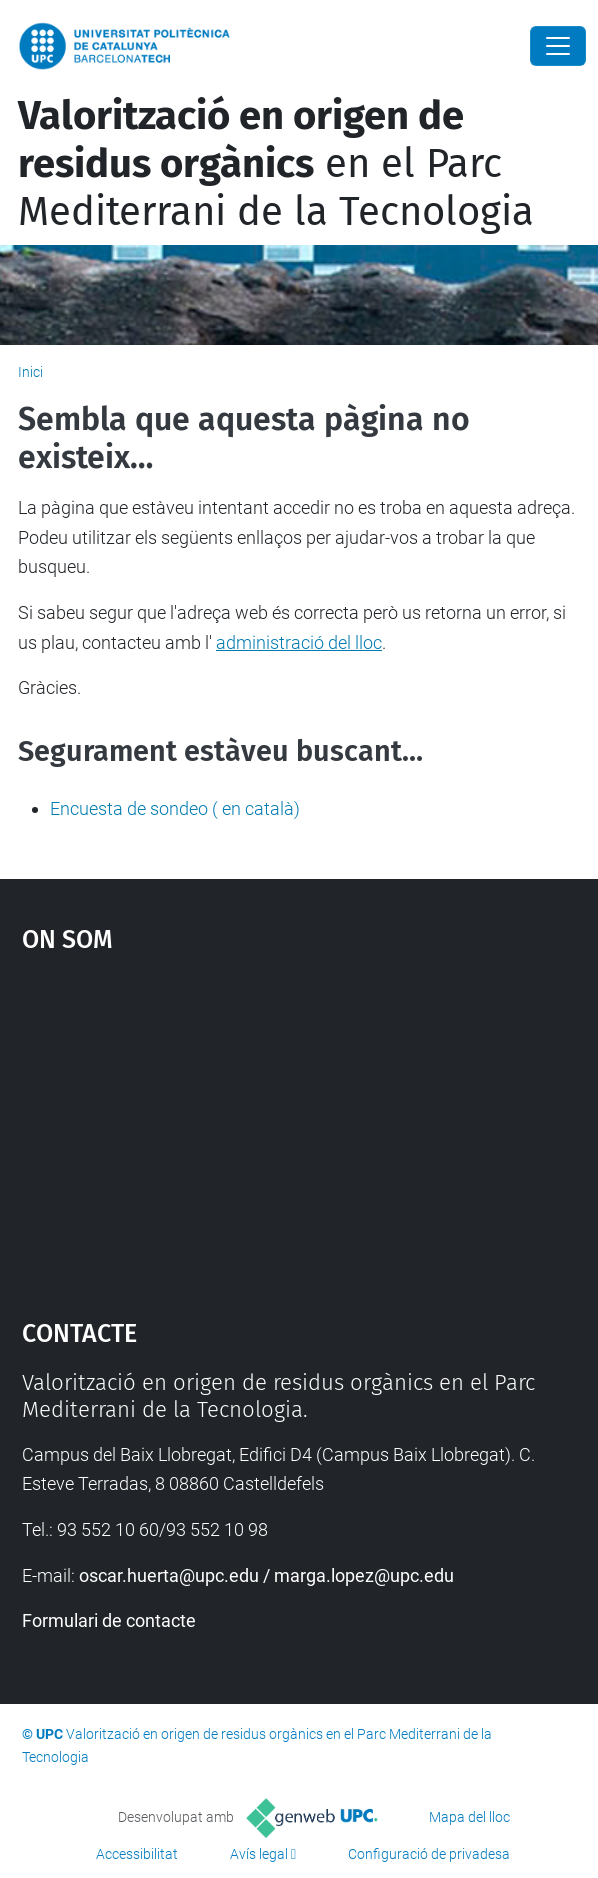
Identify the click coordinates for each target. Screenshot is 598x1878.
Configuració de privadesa (429, 1854)
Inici (30, 372)
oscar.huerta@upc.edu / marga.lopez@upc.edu (266, 1575)
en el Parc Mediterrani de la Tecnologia (276, 164)
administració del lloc (299, 642)
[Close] (558, 46)
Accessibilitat (137, 1854)
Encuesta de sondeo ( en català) (175, 808)
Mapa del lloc (469, 1817)
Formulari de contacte (109, 1620)
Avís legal (259, 1854)
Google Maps (299, 1126)
